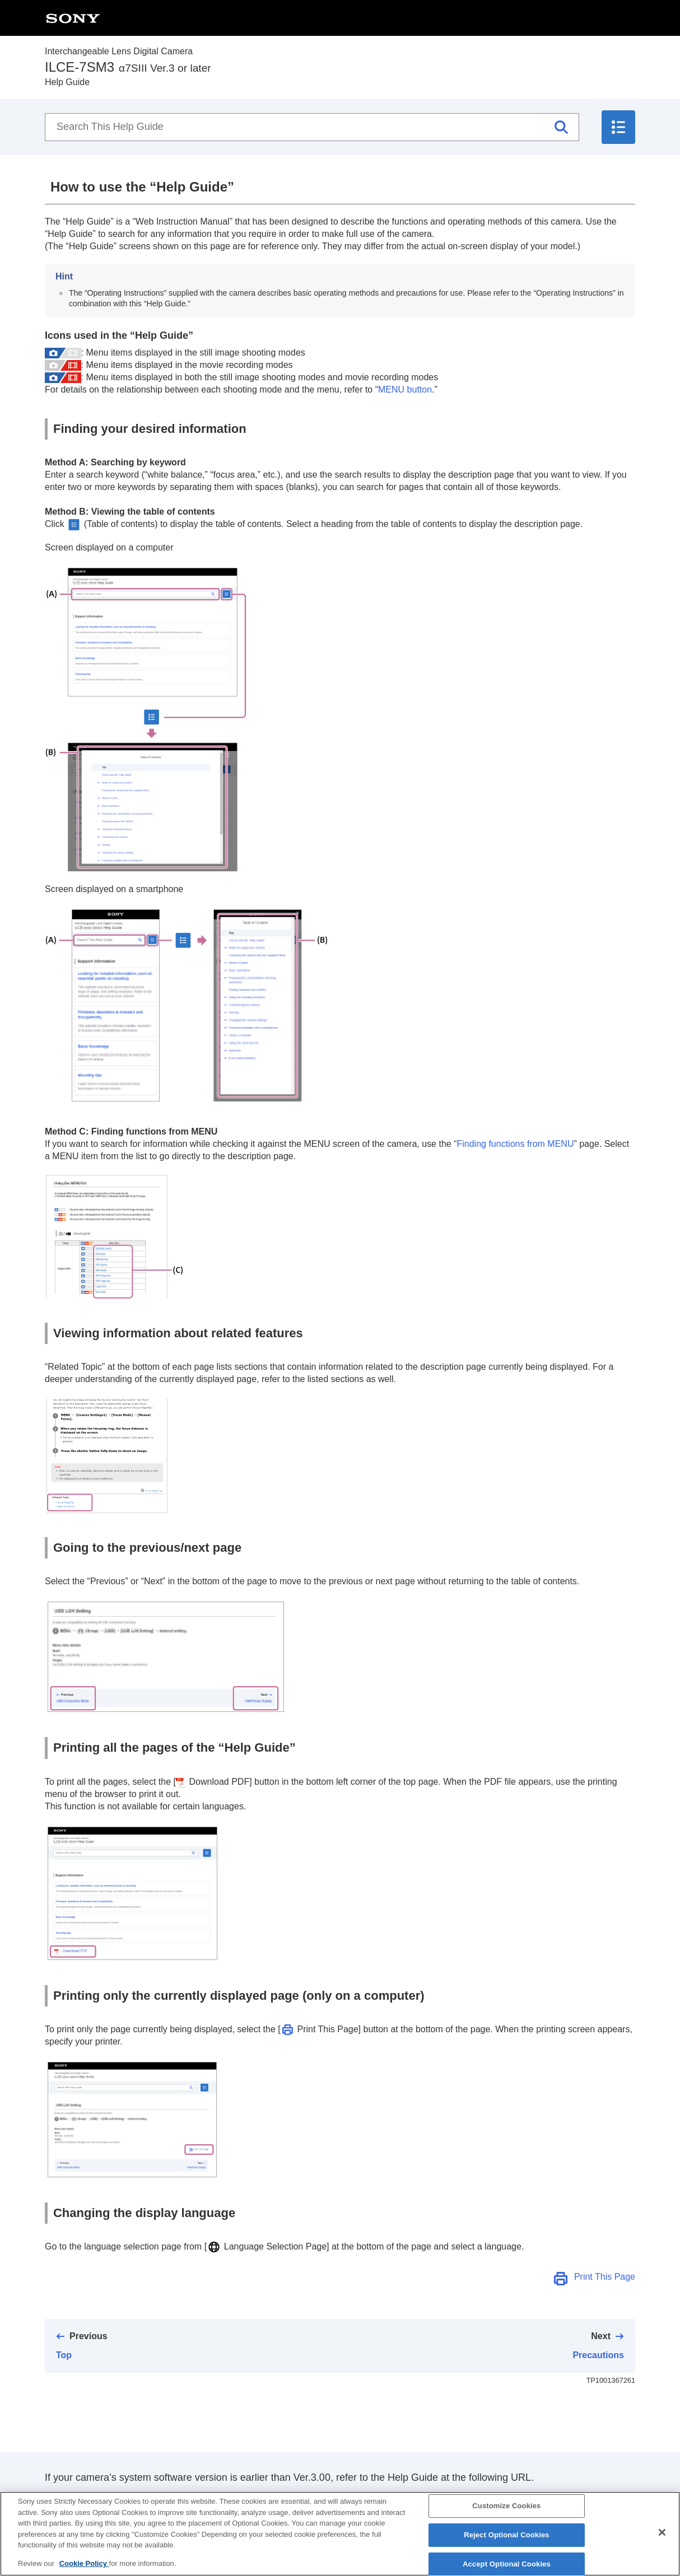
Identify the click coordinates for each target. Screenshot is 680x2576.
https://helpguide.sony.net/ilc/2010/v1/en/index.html (159, 2499)
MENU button (405, 389)
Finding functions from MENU (515, 1144)
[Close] (662, 2542)
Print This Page (604, 2276)
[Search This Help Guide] (312, 127)
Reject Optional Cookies (506, 2544)
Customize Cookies (506, 2515)
